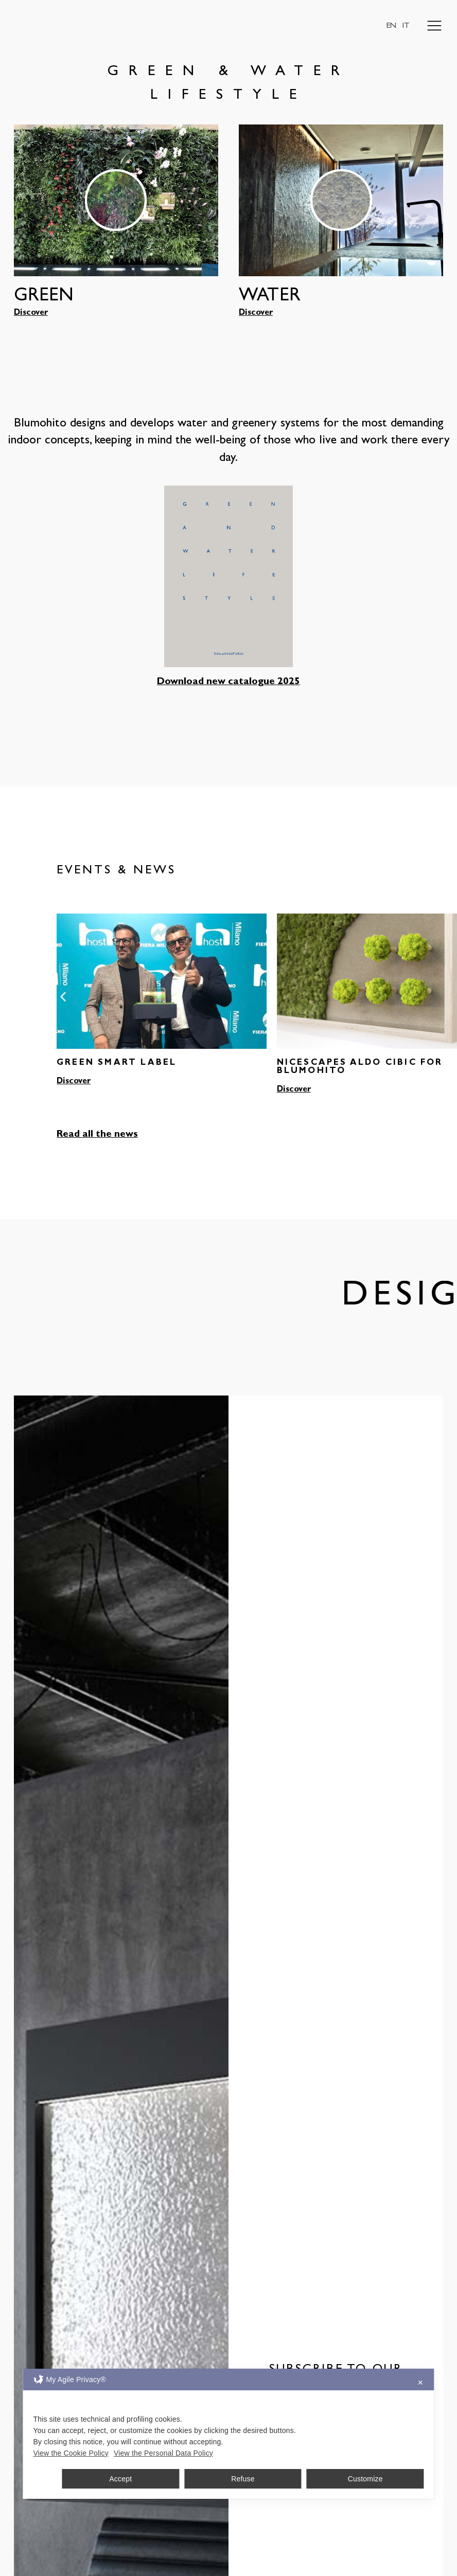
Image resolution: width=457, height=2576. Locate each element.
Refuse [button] (243, 2479)
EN (391, 26)
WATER (270, 297)
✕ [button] (420, 2382)
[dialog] (228, 2434)
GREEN (44, 297)
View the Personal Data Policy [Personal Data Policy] (163, 2453)
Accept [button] (120, 2479)
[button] (63, 996)
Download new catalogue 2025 (228, 682)
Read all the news (97, 1135)
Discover (31, 313)
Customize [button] (365, 2479)
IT (406, 26)
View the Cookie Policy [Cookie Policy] (71, 2453)
